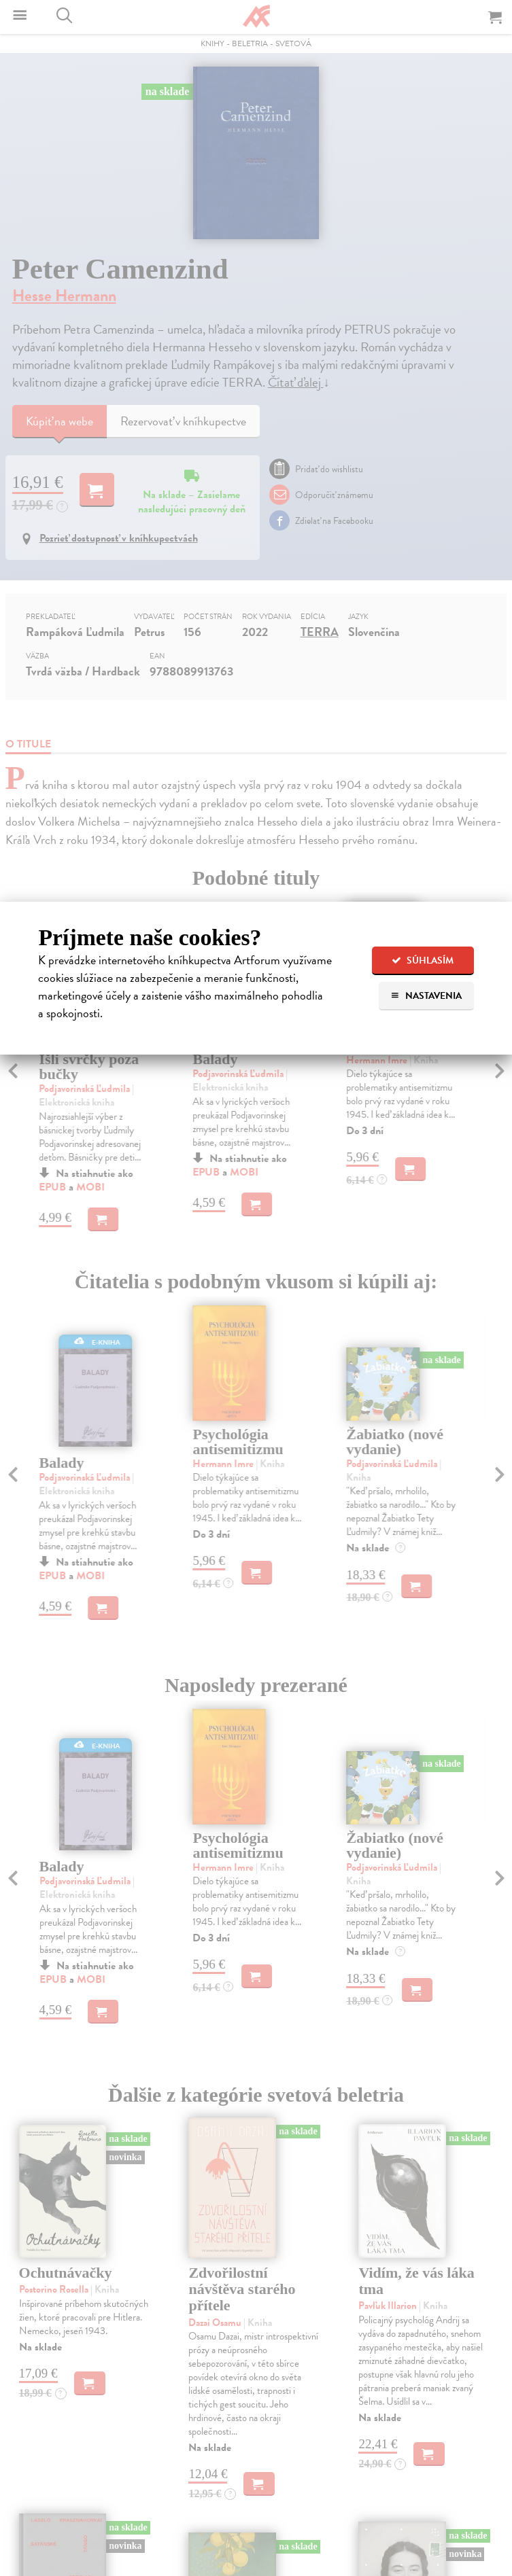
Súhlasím (423, 960)
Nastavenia (426, 996)
